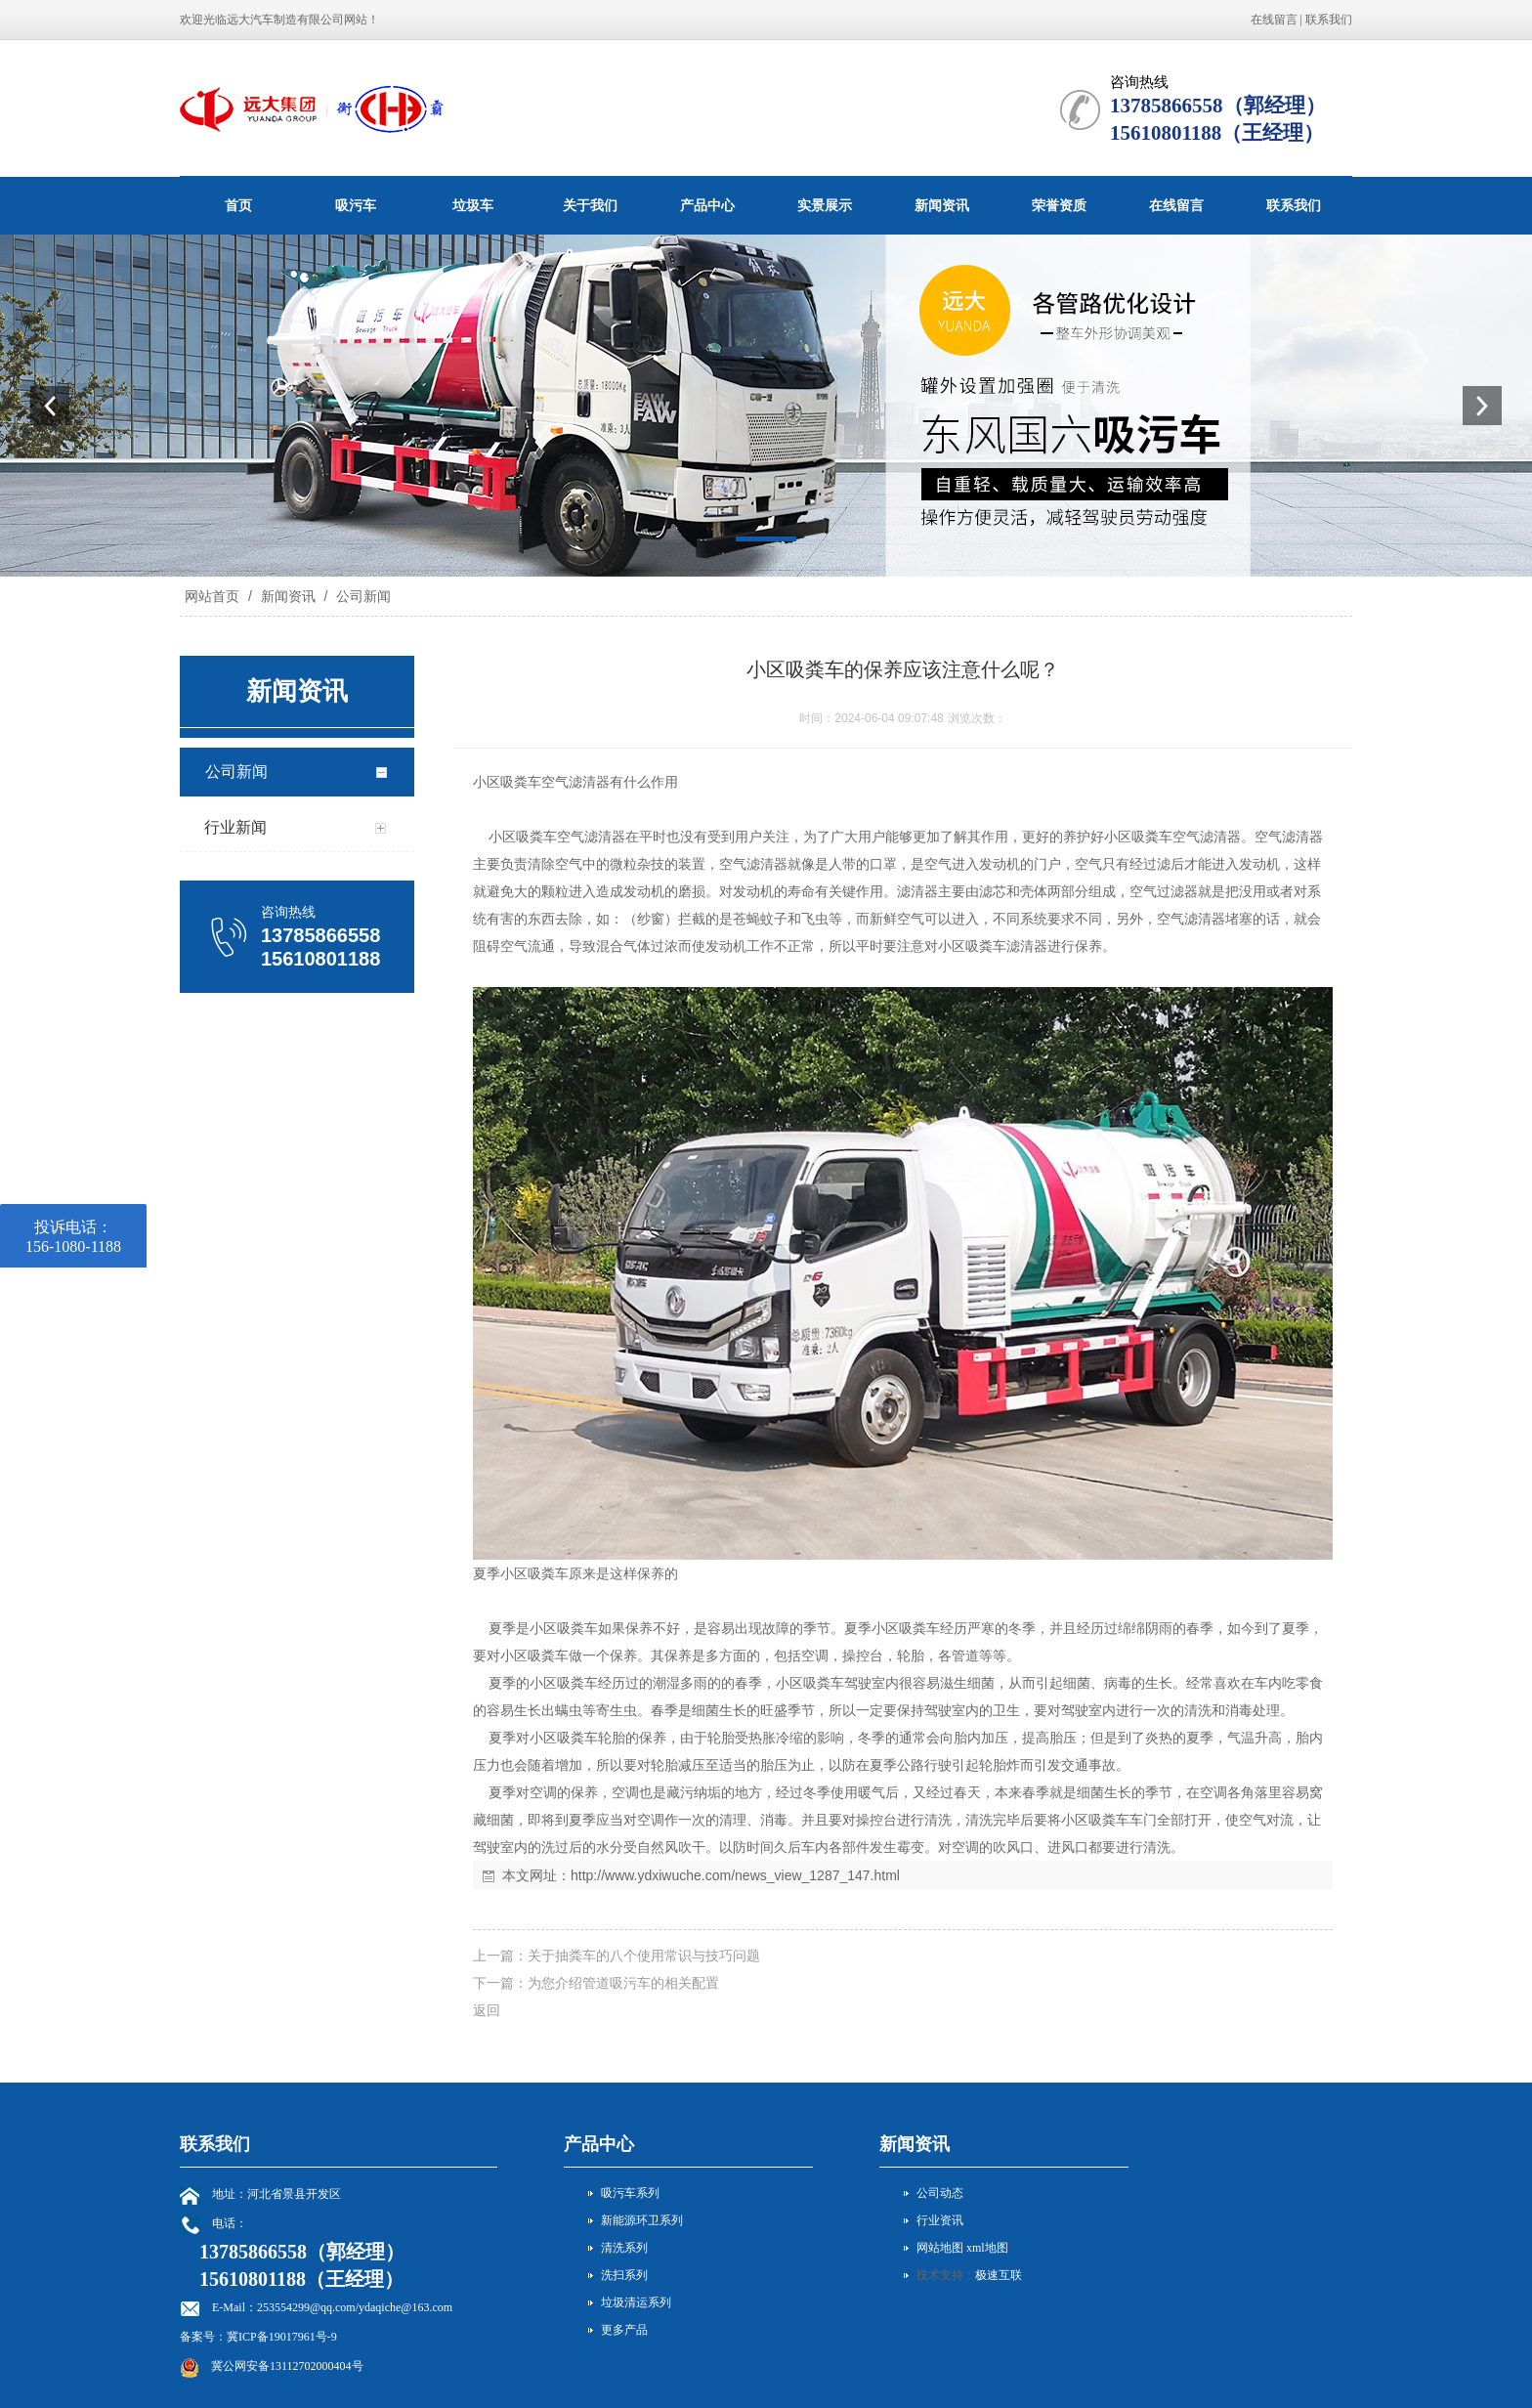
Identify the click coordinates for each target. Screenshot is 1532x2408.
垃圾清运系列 (636, 2302)
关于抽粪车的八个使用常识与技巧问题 (644, 1955)
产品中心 (707, 205)
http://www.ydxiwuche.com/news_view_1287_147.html (735, 1875)
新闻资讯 (942, 205)
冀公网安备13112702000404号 (287, 2366)
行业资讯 (939, 2220)
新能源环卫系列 (642, 2220)
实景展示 (824, 205)
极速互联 (998, 2275)
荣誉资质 (1059, 205)
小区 (486, 782)
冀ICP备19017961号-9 (282, 2337)
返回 (486, 2010)
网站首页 (212, 596)
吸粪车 (520, 782)
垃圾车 (472, 205)
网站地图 (939, 2248)
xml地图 (987, 2248)
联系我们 (1328, 19)
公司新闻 (361, 596)
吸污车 (355, 205)
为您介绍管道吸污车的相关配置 (623, 1983)
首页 (238, 205)
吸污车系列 (630, 2193)
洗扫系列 (624, 2275)
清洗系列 (624, 2248)
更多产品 (624, 2330)
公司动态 (939, 2193)
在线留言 (1274, 19)
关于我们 (590, 205)
